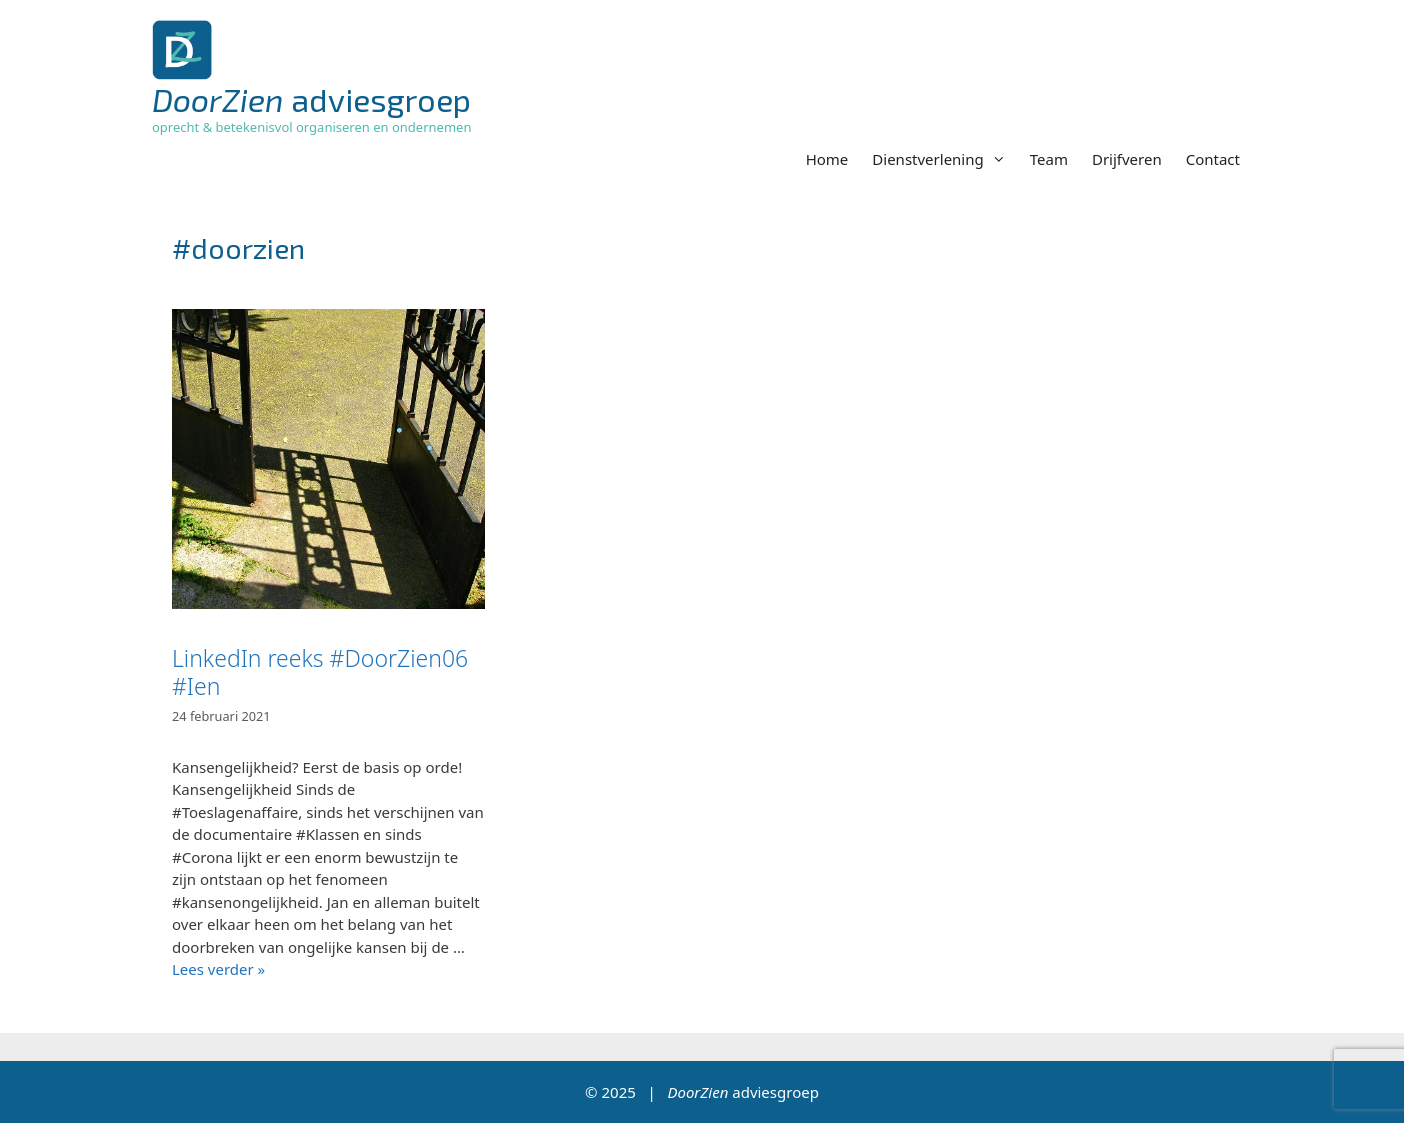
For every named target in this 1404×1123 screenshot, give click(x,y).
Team (1049, 159)
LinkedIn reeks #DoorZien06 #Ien (320, 672)
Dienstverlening (944, 159)
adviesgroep (311, 99)
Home (827, 159)
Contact (1213, 159)
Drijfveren (1127, 159)
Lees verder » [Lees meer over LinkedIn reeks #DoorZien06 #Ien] (218, 969)
